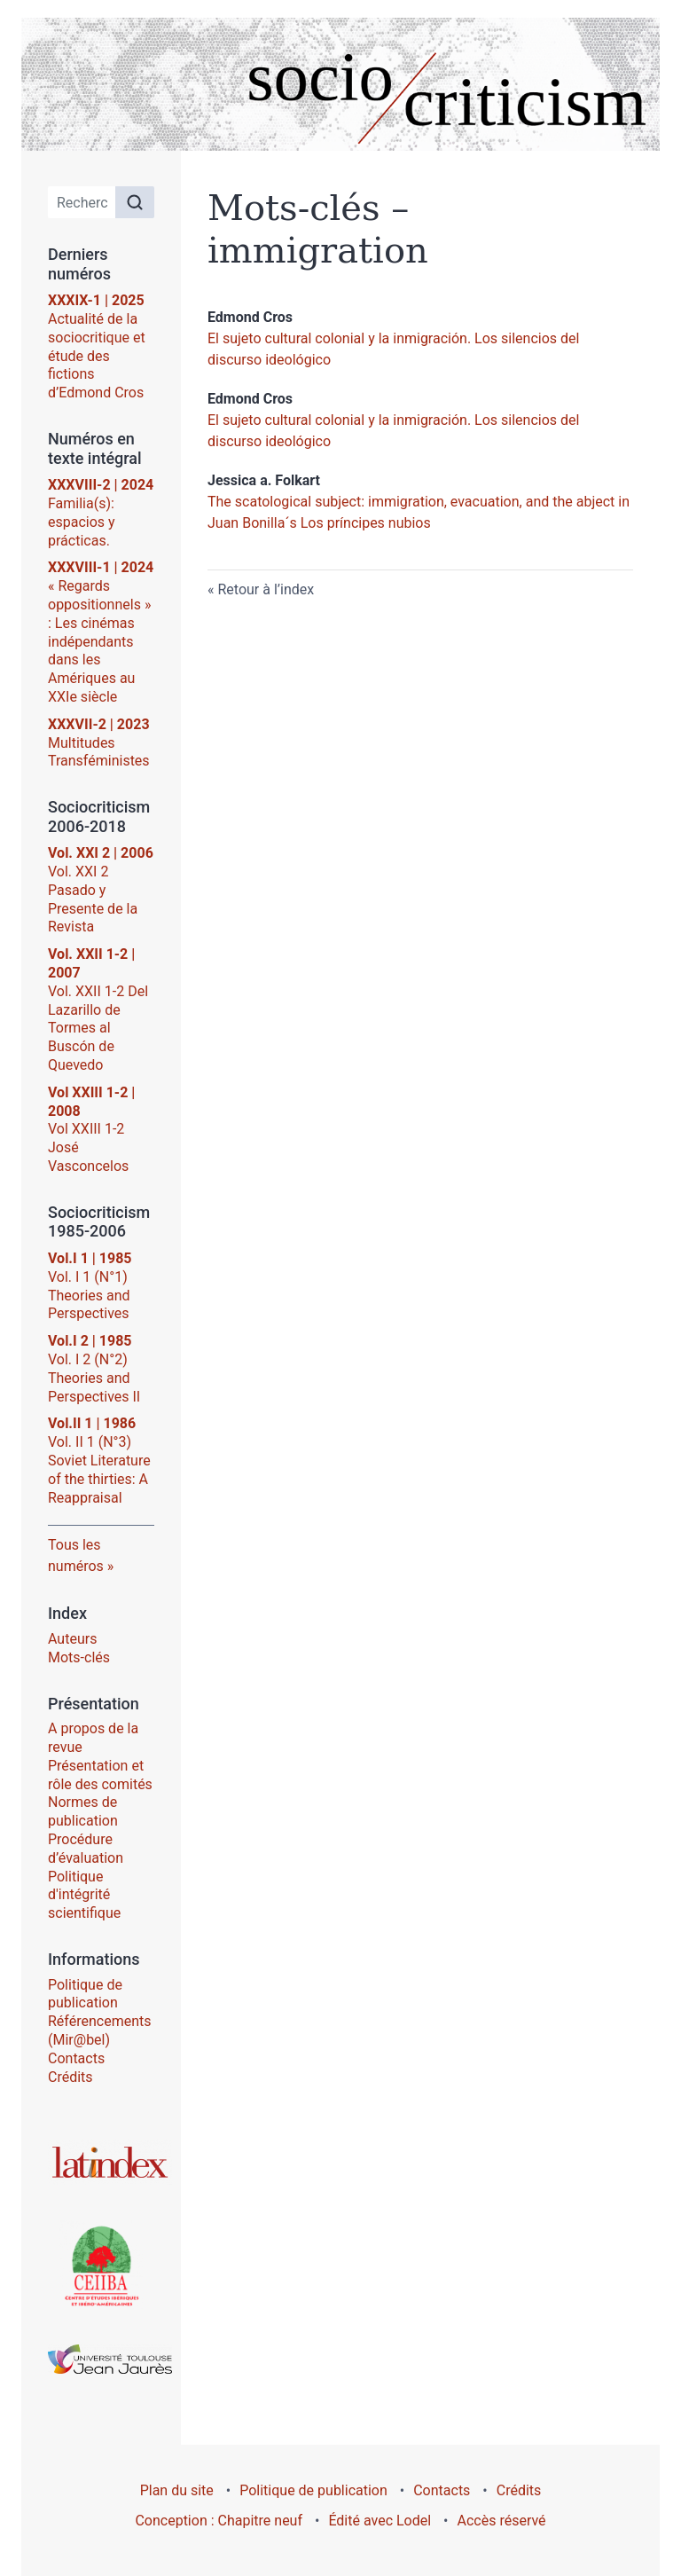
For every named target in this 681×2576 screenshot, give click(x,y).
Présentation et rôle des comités (100, 1775)
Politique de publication (85, 1994)
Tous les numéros (76, 1555)
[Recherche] (82, 202)
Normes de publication (83, 1811)
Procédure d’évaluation (85, 1848)
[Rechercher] (134, 202)
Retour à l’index (265, 589)
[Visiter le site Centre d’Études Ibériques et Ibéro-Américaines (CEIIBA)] (101, 2264)
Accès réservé (502, 2520)
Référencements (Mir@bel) (100, 2030)
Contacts (76, 2058)
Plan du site (177, 2490)
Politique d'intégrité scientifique (84, 1895)
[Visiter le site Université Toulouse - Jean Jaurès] (101, 2359)
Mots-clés (79, 1657)
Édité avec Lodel (379, 2520)
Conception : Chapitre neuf (218, 2520)
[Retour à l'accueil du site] (340, 84)
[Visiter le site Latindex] (101, 2162)
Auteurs (72, 1638)
